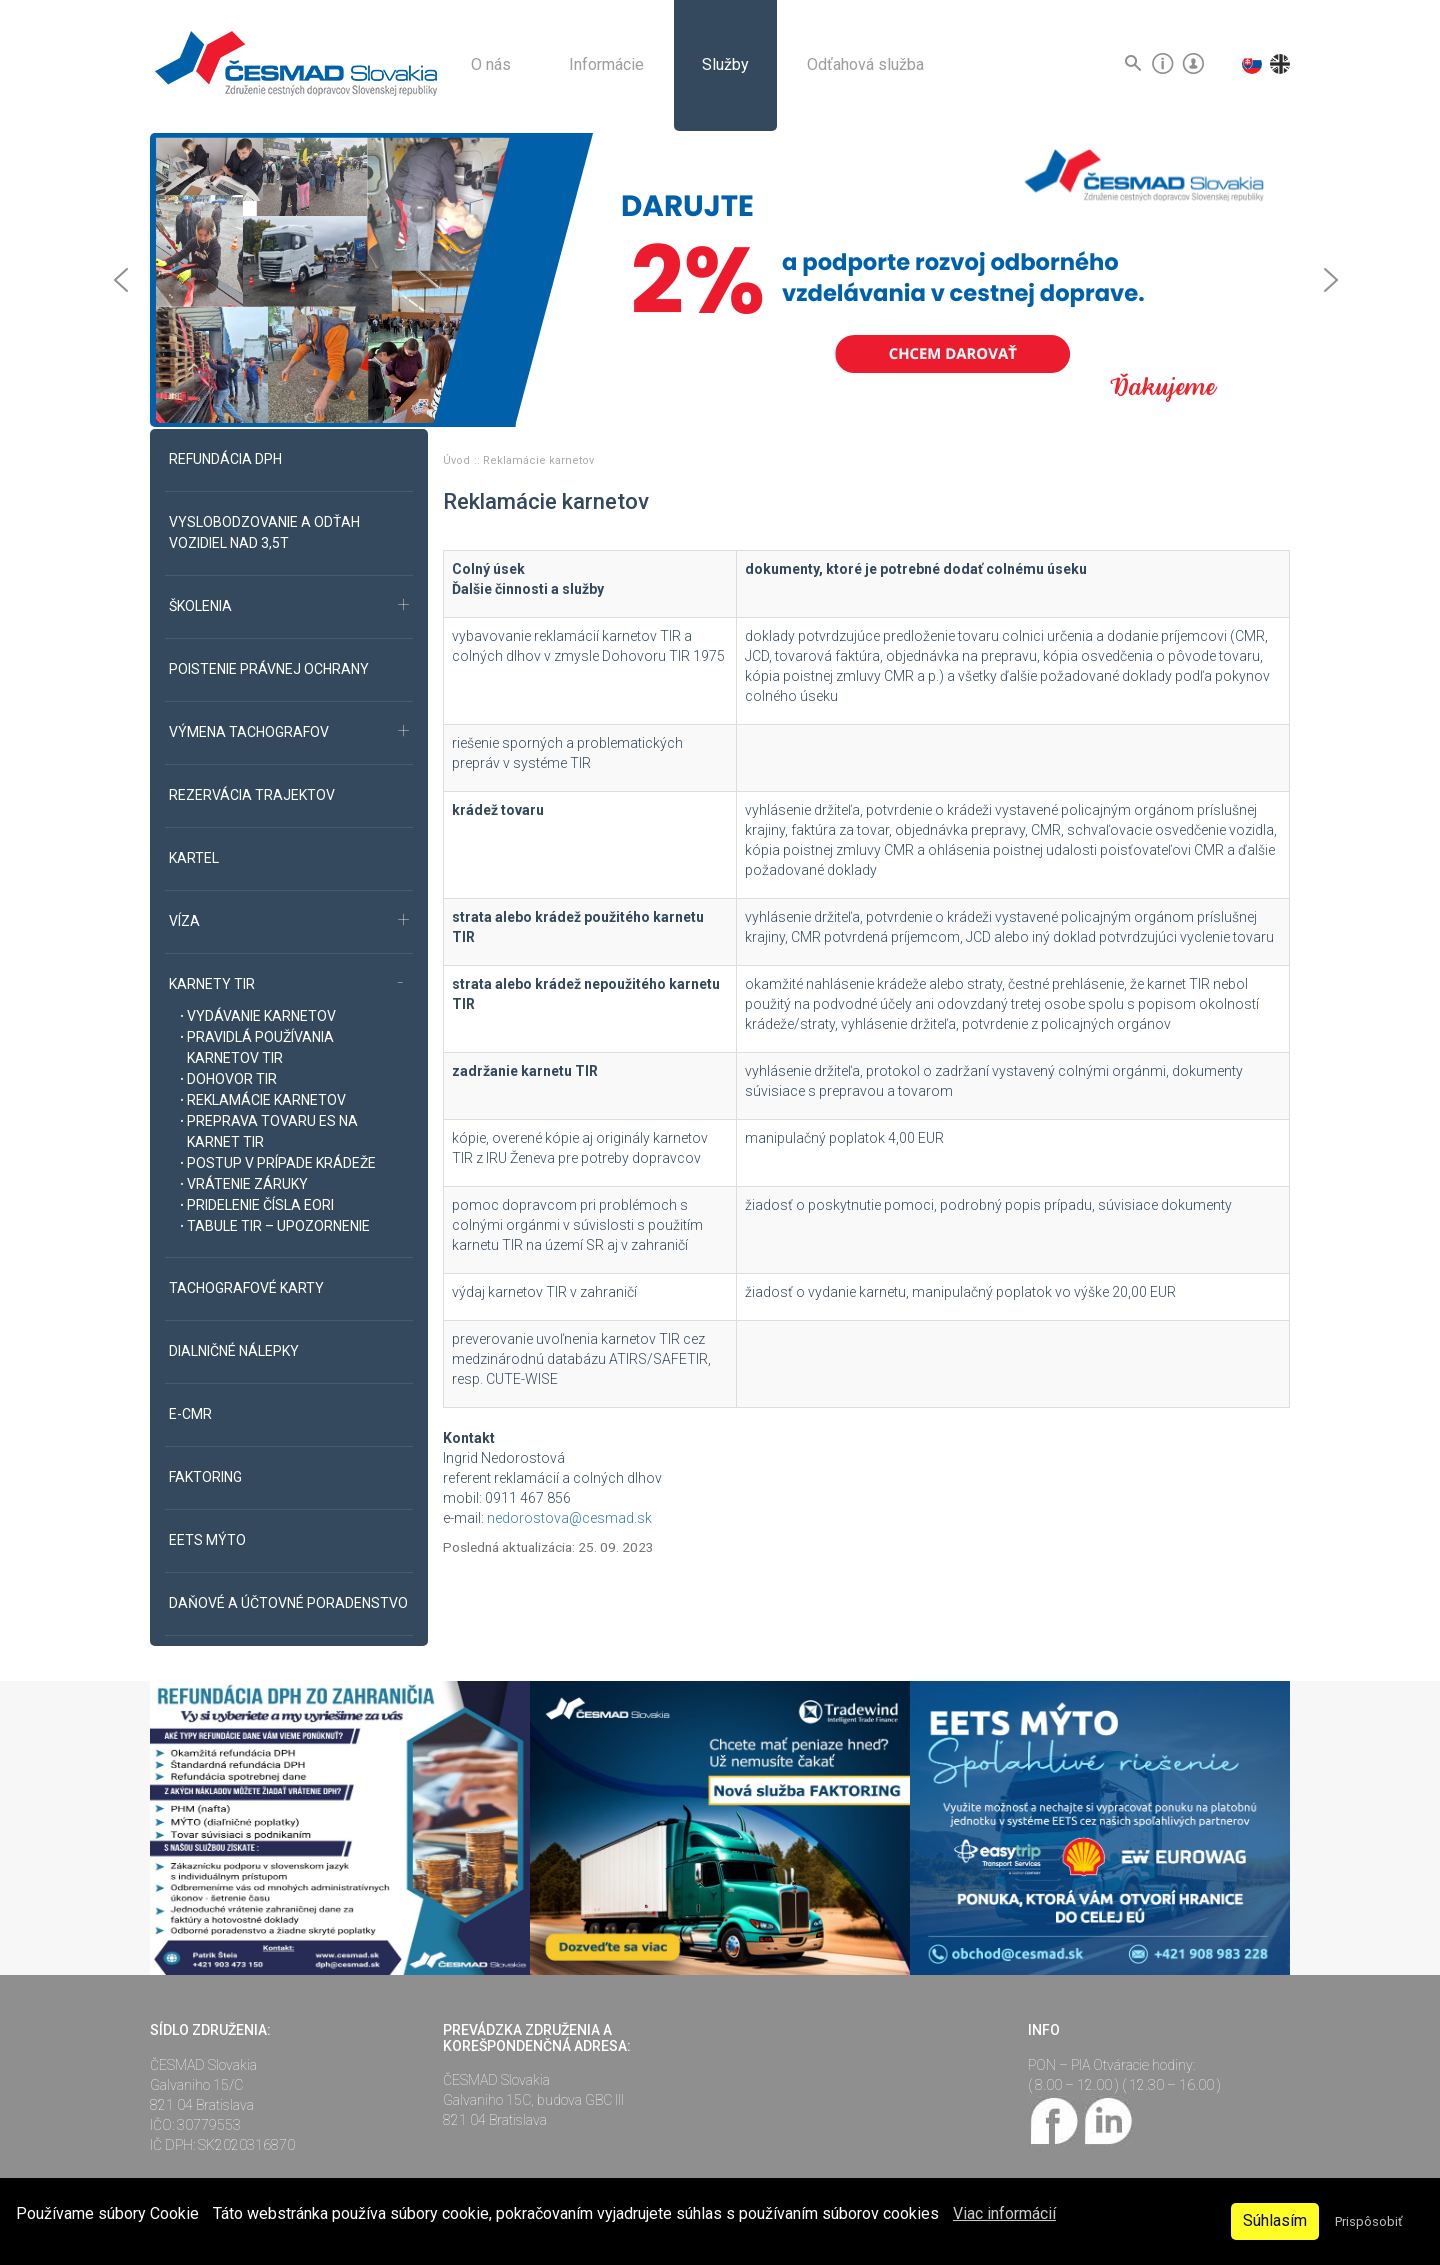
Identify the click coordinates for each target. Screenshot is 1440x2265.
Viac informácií (1004, 2213)
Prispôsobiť (1368, 2221)
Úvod (458, 460)
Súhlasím (1275, 2220)
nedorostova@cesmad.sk (569, 1518)
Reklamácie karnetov (538, 460)
